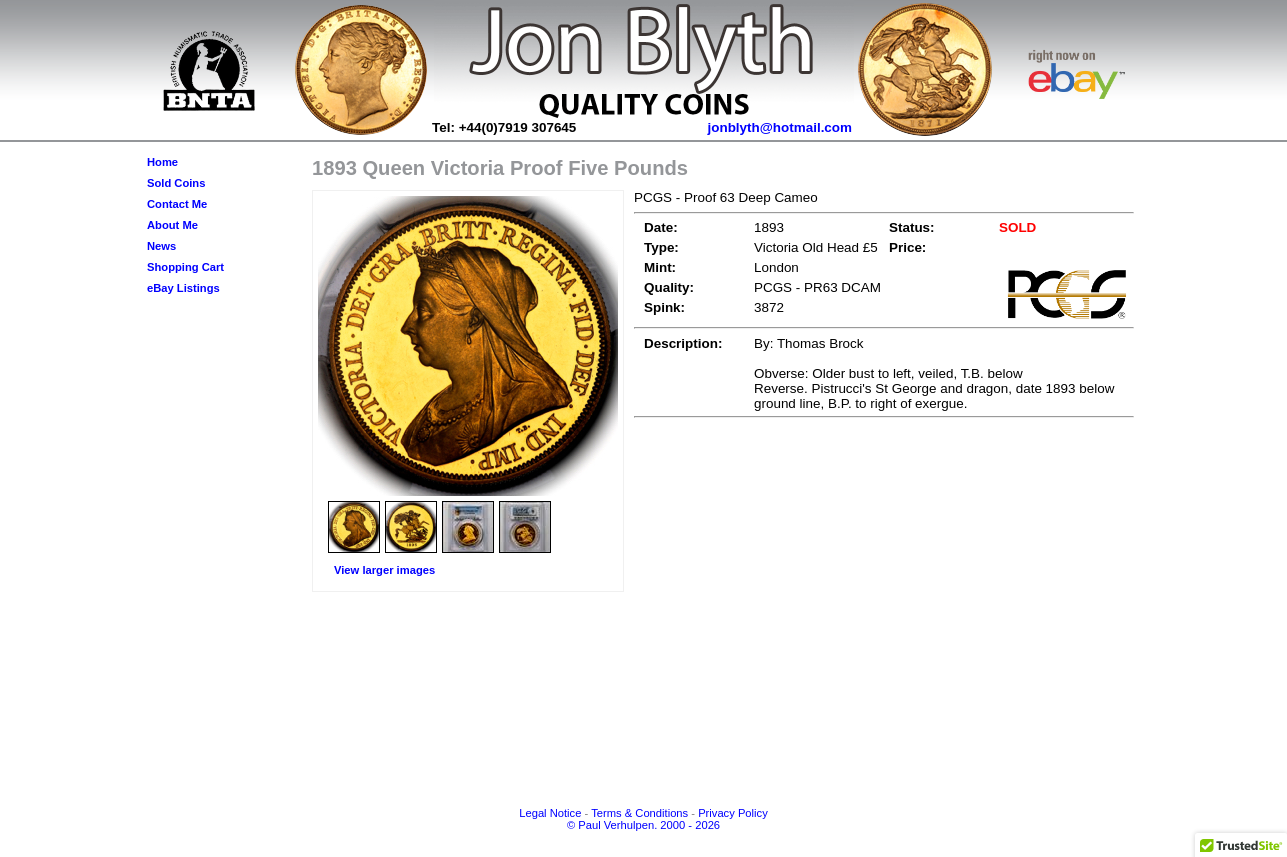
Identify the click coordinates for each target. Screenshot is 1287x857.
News (161, 246)
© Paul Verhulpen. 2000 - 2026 (643, 825)
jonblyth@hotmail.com (780, 127)
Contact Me (177, 204)
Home (162, 162)
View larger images (384, 570)
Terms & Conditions (639, 813)
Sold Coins (176, 183)
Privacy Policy (733, 813)
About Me (172, 225)
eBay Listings (183, 288)
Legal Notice (550, 813)
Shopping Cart (185, 267)
